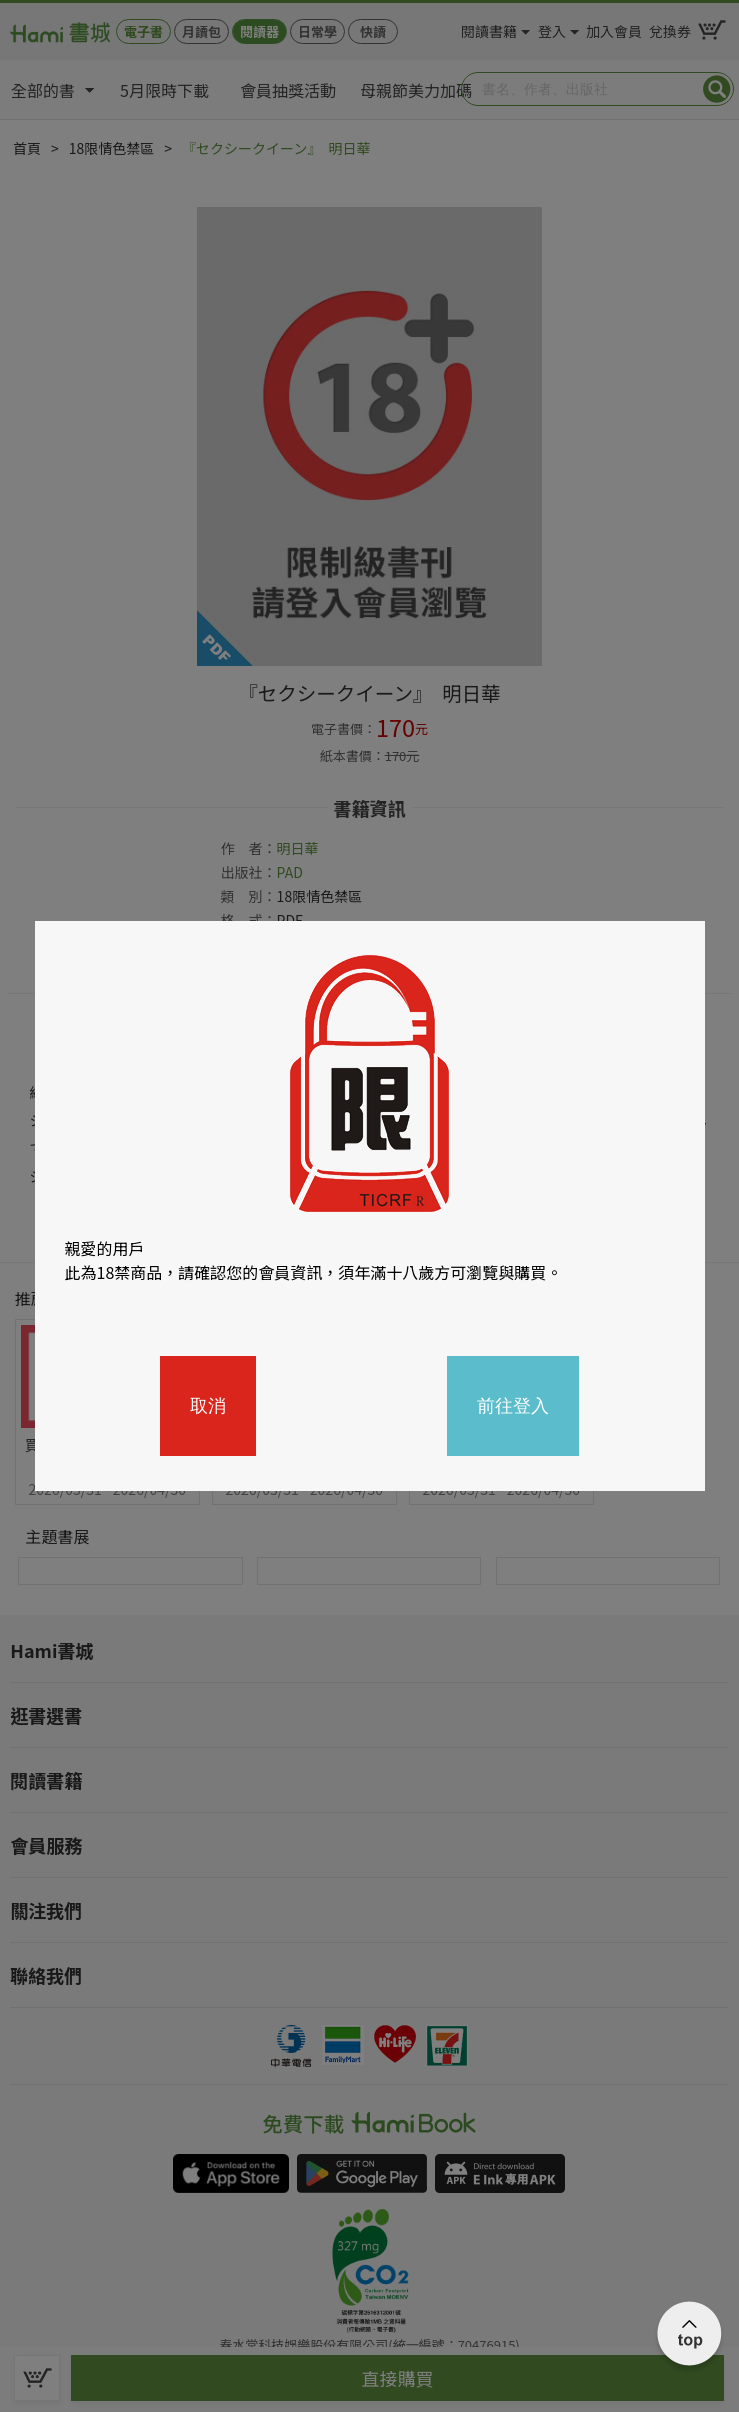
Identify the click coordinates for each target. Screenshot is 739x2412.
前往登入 (513, 1406)
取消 (208, 1406)
